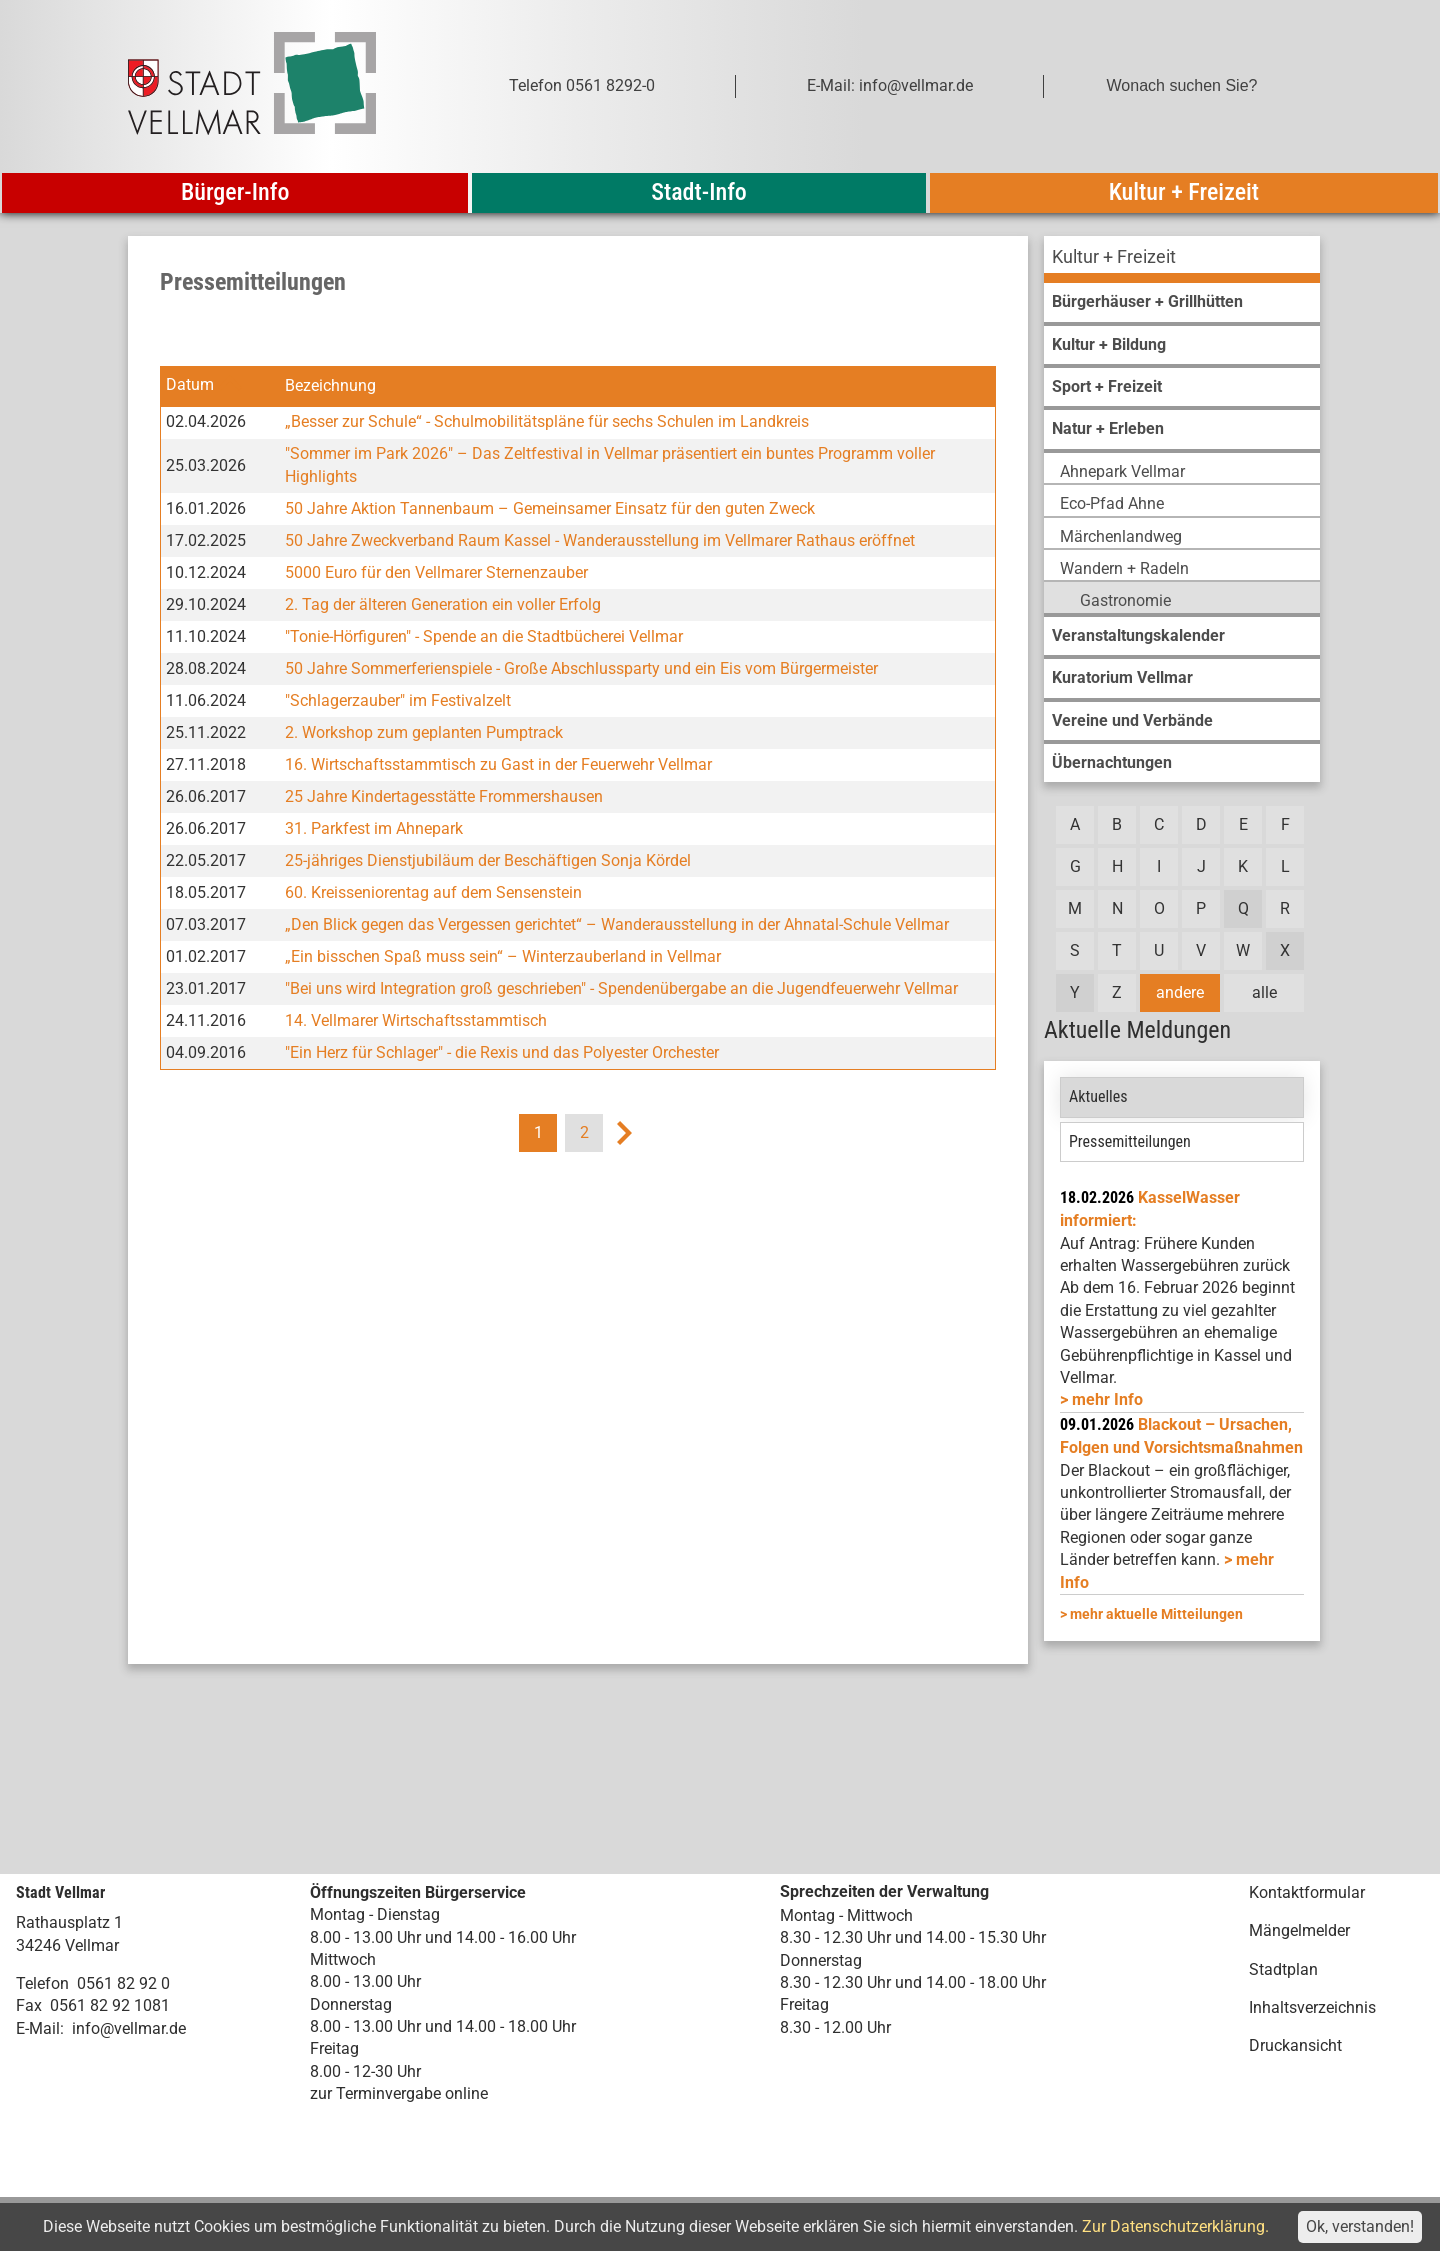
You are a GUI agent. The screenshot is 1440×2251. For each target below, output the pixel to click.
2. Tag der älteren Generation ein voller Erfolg (443, 604)
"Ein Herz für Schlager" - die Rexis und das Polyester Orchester (502, 1052)
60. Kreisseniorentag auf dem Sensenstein (433, 892)
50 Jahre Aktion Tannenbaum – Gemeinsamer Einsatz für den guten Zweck (550, 508)
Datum (190, 385)
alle (1264, 992)
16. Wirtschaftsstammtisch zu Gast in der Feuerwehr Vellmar (498, 764)
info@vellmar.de (129, 2028)
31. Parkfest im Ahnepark (374, 828)
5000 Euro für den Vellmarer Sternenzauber (436, 572)
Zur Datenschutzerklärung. (1175, 2226)
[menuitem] (1182, 259)
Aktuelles (1098, 1096)
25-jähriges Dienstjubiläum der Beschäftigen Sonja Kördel (488, 860)
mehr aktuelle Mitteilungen (1156, 1614)
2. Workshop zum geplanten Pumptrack (424, 732)
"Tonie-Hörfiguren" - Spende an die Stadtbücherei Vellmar (484, 636)
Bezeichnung (330, 385)
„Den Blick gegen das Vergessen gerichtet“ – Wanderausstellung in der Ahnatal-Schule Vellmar (617, 924)
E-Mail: (40, 2028)
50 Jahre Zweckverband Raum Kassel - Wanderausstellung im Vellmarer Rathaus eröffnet (600, 540)
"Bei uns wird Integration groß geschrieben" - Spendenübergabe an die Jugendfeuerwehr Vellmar (621, 988)
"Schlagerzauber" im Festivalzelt (398, 700)
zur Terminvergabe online (399, 2093)
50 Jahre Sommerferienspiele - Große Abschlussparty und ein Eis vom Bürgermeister (581, 668)
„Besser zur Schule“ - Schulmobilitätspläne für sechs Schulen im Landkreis (547, 421)
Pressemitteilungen (1130, 1141)
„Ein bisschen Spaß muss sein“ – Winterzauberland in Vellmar (503, 956)
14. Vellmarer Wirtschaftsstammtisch (416, 1020)
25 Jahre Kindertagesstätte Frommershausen (444, 796)
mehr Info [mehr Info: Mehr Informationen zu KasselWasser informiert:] (1107, 1399)
